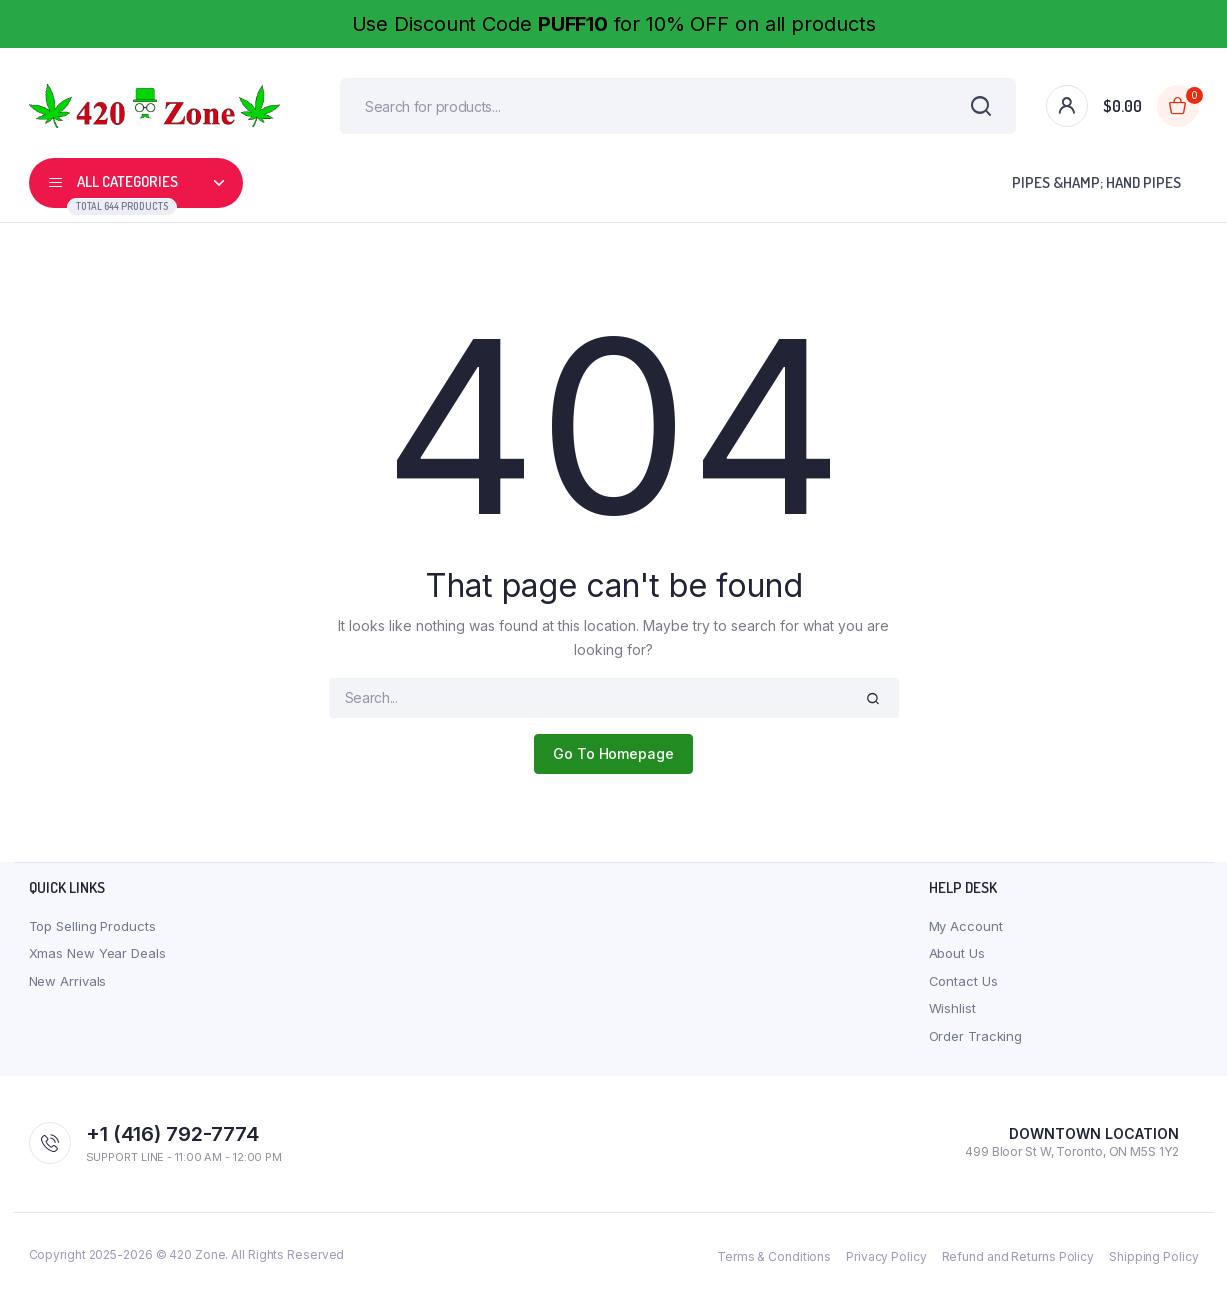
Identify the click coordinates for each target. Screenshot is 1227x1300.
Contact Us (963, 984)
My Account (966, 929)
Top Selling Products (92, 929)
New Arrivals (68, 984)
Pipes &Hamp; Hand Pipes (1096, 186)
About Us (957, 957)
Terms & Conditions (774, 1259)
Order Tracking (976, 1039)
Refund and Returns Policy (1018, 1259)
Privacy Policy (886, 1259)
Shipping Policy (1154, 1259)
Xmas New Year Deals (97, 957)
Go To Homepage (613, 757)
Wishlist (952, 1012)
